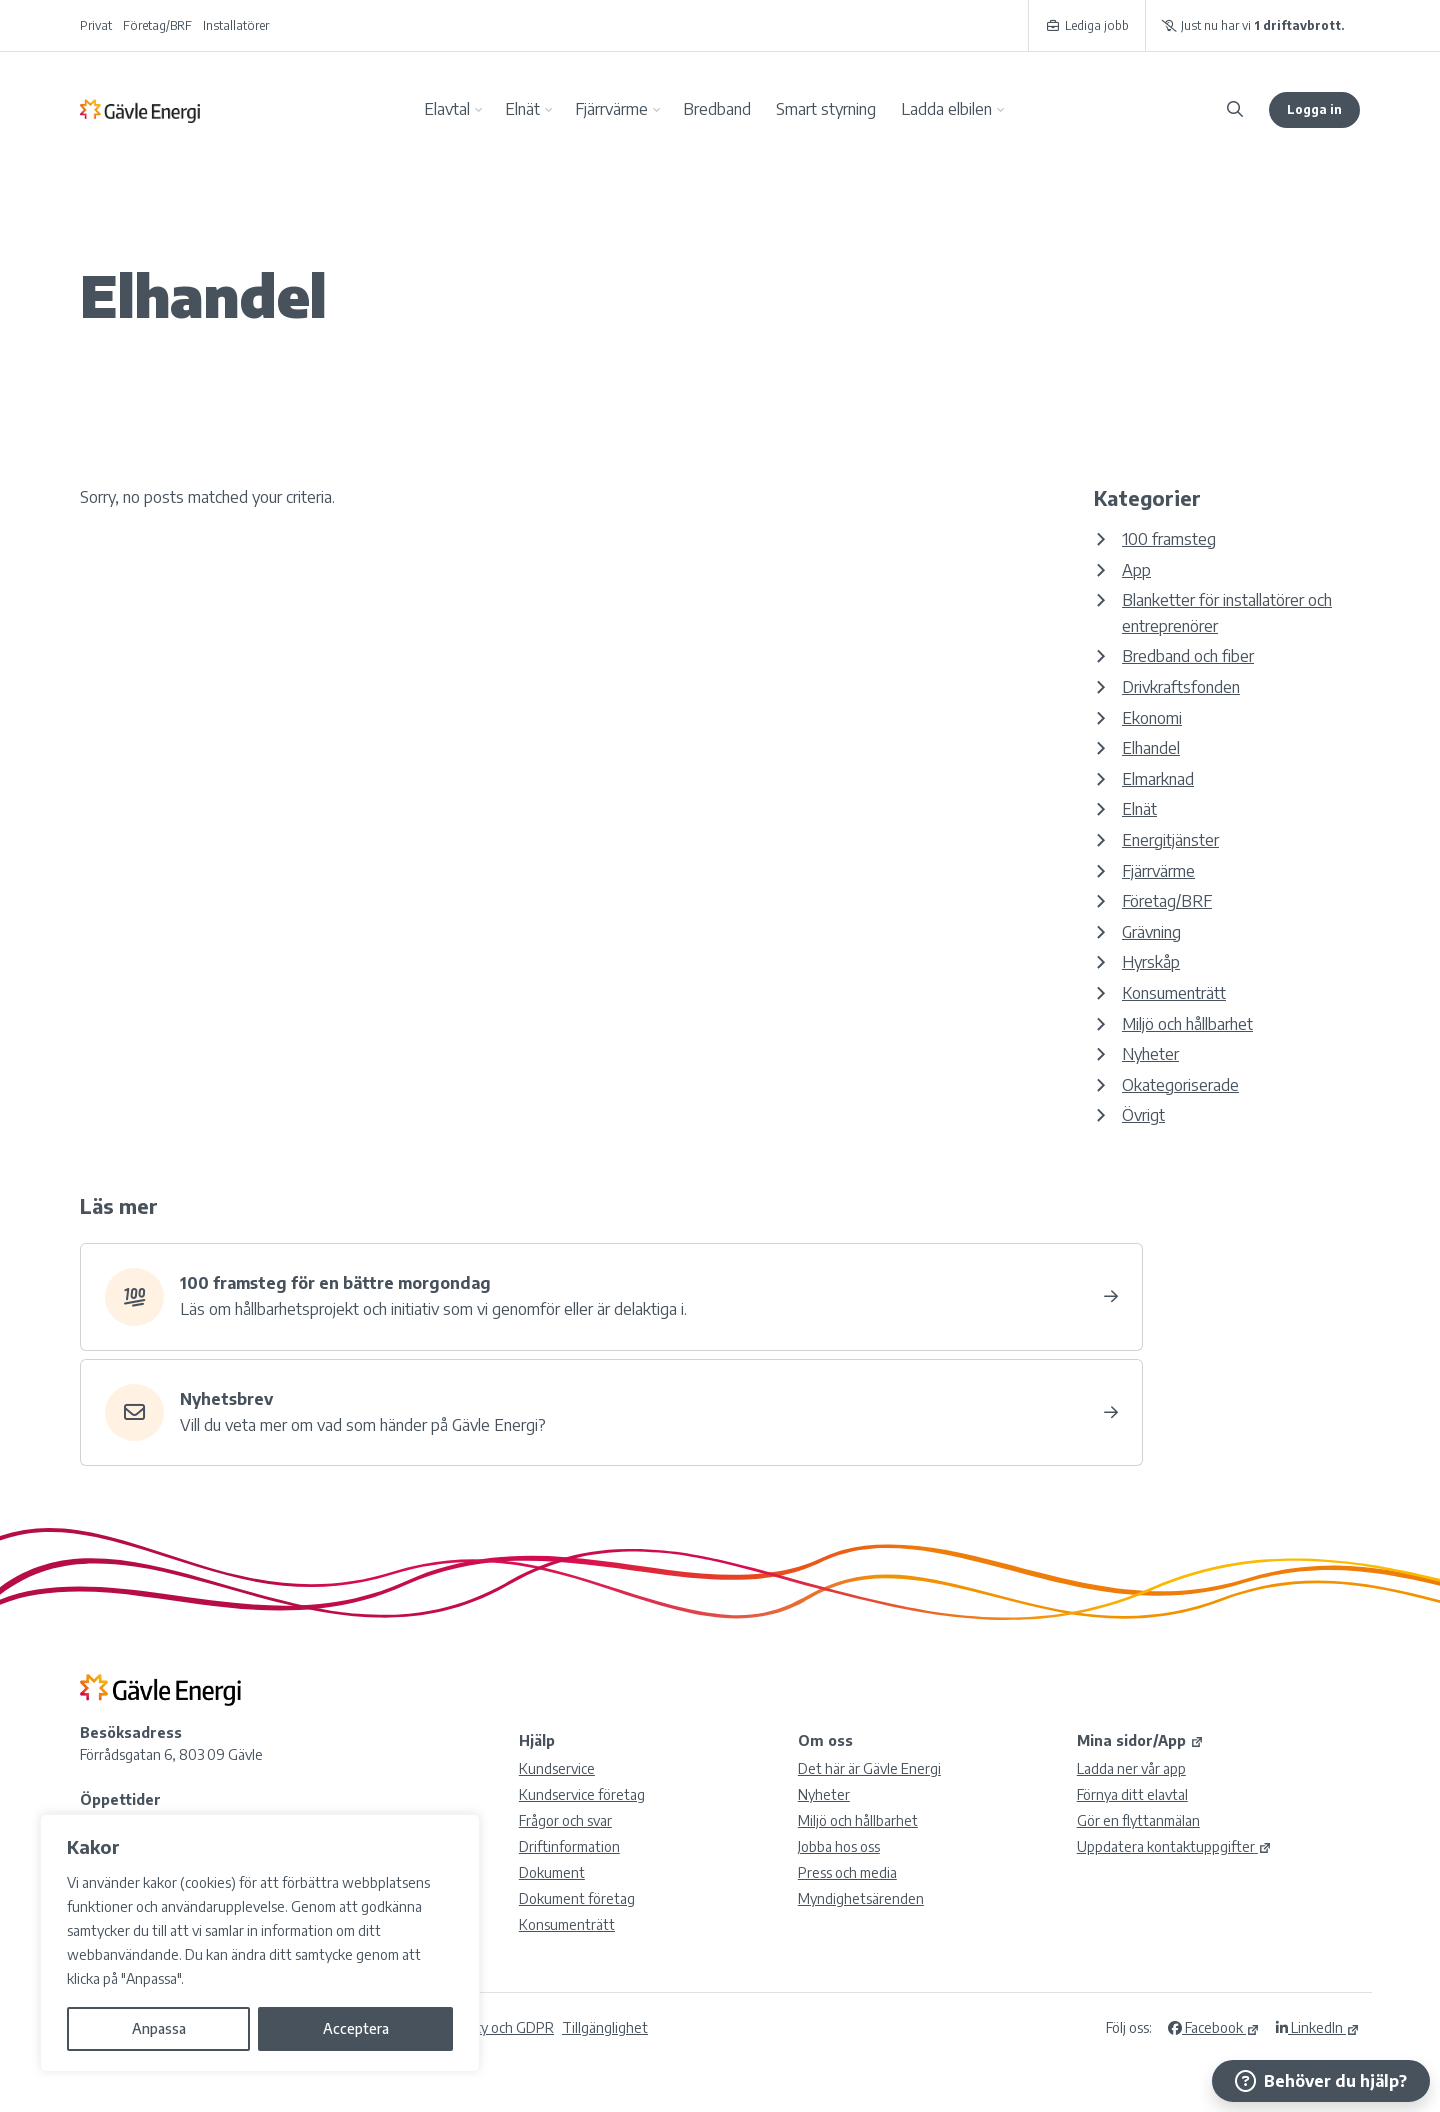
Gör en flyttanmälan (1138, 1820)
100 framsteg (1169, 539)
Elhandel (1151, 748)
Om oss (825, 1740)
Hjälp (537, 1740)
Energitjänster (1170, 840)
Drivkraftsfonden (1181, 687)
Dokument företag (577, 1898)
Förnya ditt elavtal (1132, 1794)
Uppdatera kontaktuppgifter (1174, 1846)
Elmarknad (1158, 779)
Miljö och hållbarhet (1187, 1024)
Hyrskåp (1151, 962)
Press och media (847, 1872)
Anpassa (159, 2028)
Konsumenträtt (1174, 993)
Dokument (552, 1872)
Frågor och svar (565, 1820)
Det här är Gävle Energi (869, 1768)
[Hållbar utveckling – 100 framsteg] (611, 1297)
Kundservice (557, 1768)
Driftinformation (569, 1846)
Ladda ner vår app (1131, 1768)
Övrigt (1143, 1115)
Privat (96, 25)
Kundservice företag (582, 1794)
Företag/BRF (157, 25)
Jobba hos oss (839, 1846)
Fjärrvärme (1158, 871)
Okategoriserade (1180, 1085)
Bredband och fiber (1188, 656)
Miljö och (858, 1820)
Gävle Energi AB (140, 110)
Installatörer (236, 25)
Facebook (1214, 2027)
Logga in (1314, 109)
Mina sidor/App (1140, 1740)
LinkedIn (1318, 2027)
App (1136, 570)
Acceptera (356, 2028)
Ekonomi (1152, 718)
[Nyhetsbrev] (611, 1413)
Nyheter (1150, 1054)
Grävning (1151, 932)
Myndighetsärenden (861, 1898)
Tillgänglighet (605, 2027)
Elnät (1139, 809)
